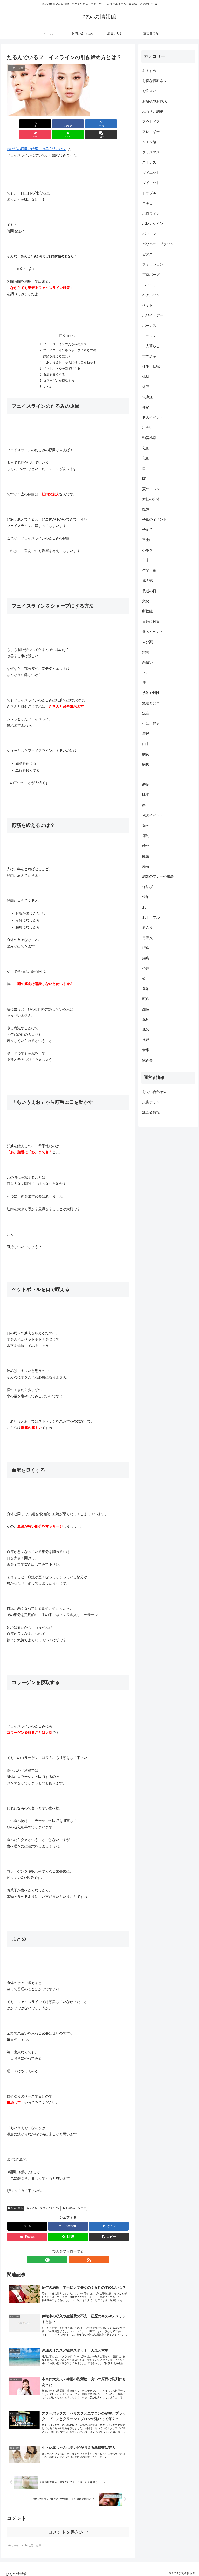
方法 (82, 2199)
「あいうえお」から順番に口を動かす (69, 352)
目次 (62, 325)
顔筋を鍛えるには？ (57, 346)
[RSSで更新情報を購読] (72, 2251)
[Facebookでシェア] (37, 123)
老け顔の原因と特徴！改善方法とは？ (36, 138)
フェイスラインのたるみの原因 (65, 334)
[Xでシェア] (16, 123)
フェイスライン (49, 2199)
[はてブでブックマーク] (58, 123)
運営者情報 (151, 1112)
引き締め (69, 2199)
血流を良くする (54, 365)
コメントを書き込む (68, 2529)
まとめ (47, 378)
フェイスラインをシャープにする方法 (69, 340)
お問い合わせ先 (154, 1092)
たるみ (32, 2199)
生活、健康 (15, 2199)
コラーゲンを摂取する (58, 371)
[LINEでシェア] (99, 123)
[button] (119, 123)
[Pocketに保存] (78, 123)
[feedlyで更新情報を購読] (63, 2251)
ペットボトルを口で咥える (61, 359)
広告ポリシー (152, 1102)
